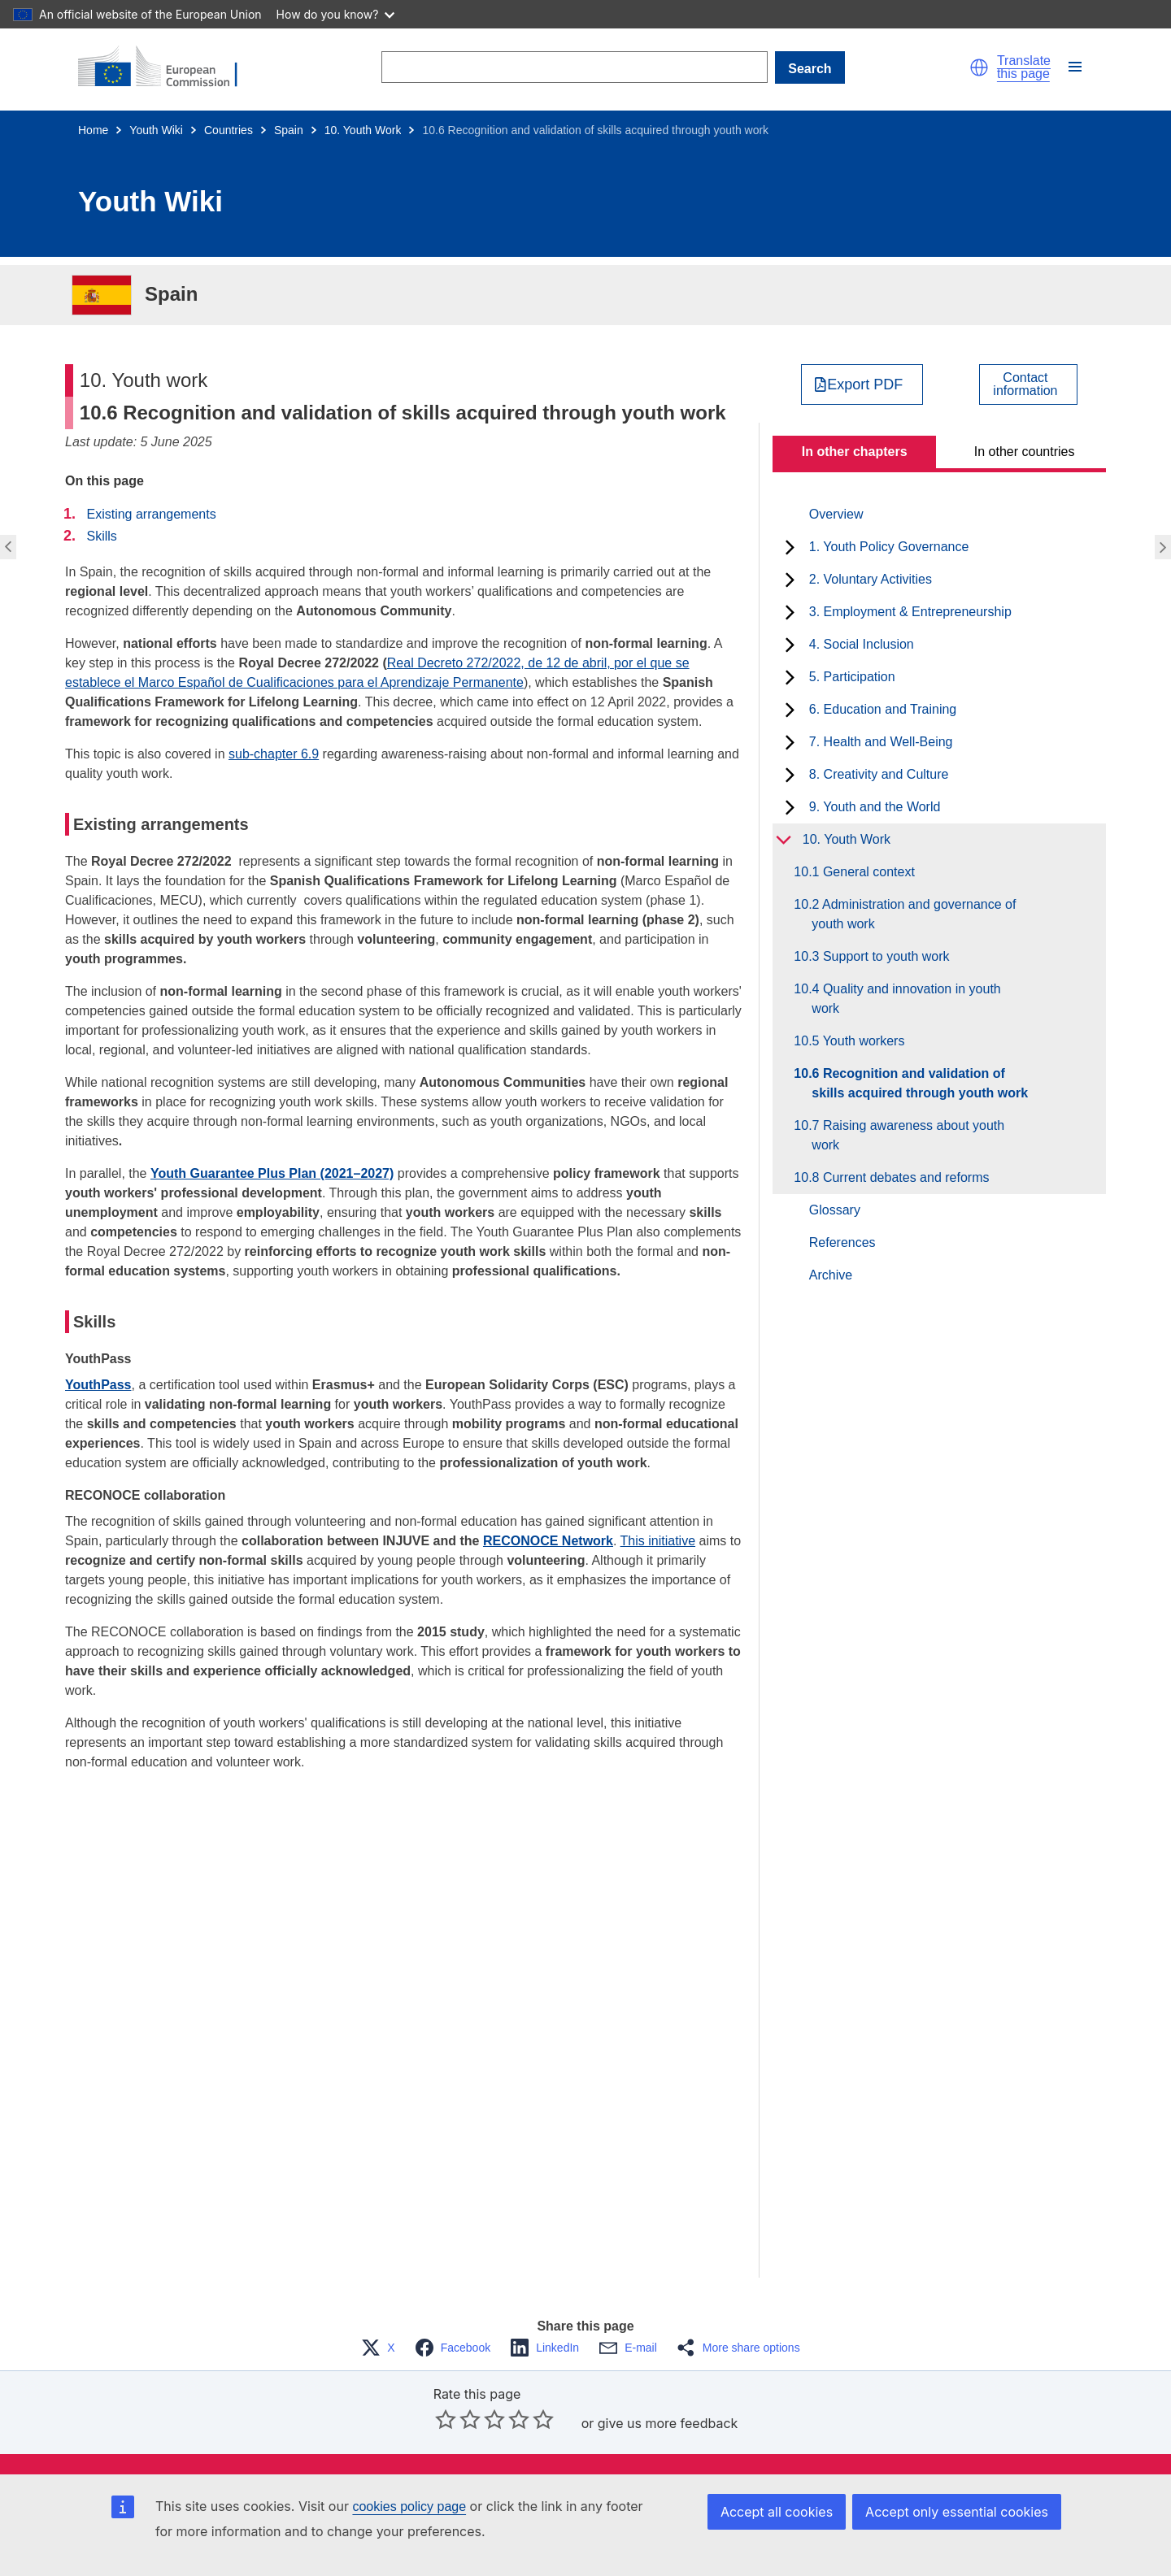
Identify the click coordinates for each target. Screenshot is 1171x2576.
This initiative (657, 1541)
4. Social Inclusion (861, 644)
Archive (830, 1275)
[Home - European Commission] (167, 67)
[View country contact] (1028, 384)
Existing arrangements (150, 514)
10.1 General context (863, 872)
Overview (836, 514)
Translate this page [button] (1024, 67)
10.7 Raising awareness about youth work (908, 1135)
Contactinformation (1025, 384)
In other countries (1024, 451)
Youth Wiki (156, 130)
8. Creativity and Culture (879, 774)
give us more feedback (668, 2423)
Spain (288, 130)
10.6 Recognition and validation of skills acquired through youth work (920, 1083)
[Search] (574, 67)
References (842, 1242)
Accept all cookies (776, 2512)
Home (93, 130)
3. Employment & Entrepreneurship (910, 612)
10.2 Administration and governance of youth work (914, 914)
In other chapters (855, 451)
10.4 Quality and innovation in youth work (906, 998)
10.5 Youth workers (858, 1041)
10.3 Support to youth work (880, 956)
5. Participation (852, 677)
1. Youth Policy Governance (889, 547)
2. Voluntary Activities (870, 579)
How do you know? (335, 14)
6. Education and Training (882, 709)
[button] (979, 67)
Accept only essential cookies (956, 2512)
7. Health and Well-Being (881, 742)
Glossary (834, 1210)
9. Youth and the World (875, 807)
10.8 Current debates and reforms (900, 1177)
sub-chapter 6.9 (274, 754)
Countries (228, 130)
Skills (101, 536)
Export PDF (865, 384)
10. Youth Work (363, 130)
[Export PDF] (862, 384)
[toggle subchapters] (790, 547)
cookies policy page (409, 2506)
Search (809, 69)
